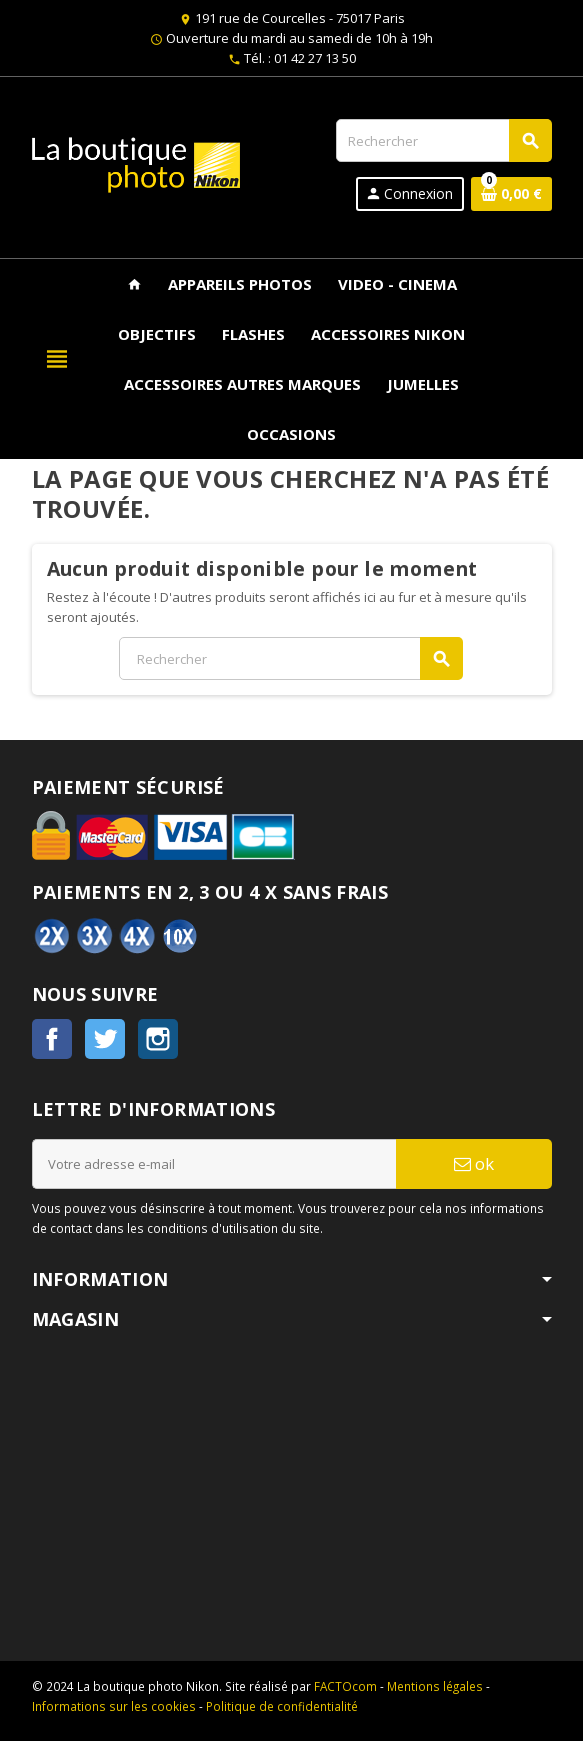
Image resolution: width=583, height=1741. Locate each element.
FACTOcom (345, 1686)
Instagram (158, 1039)
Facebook (52, 1039)
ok (474, 1163)
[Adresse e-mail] (214, 1164)
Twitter (105, 1039)
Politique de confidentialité (282, 1706)
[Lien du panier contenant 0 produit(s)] (511, 194)
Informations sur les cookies (114, 1706)
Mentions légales (435, 1686)
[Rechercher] (443, 140)
